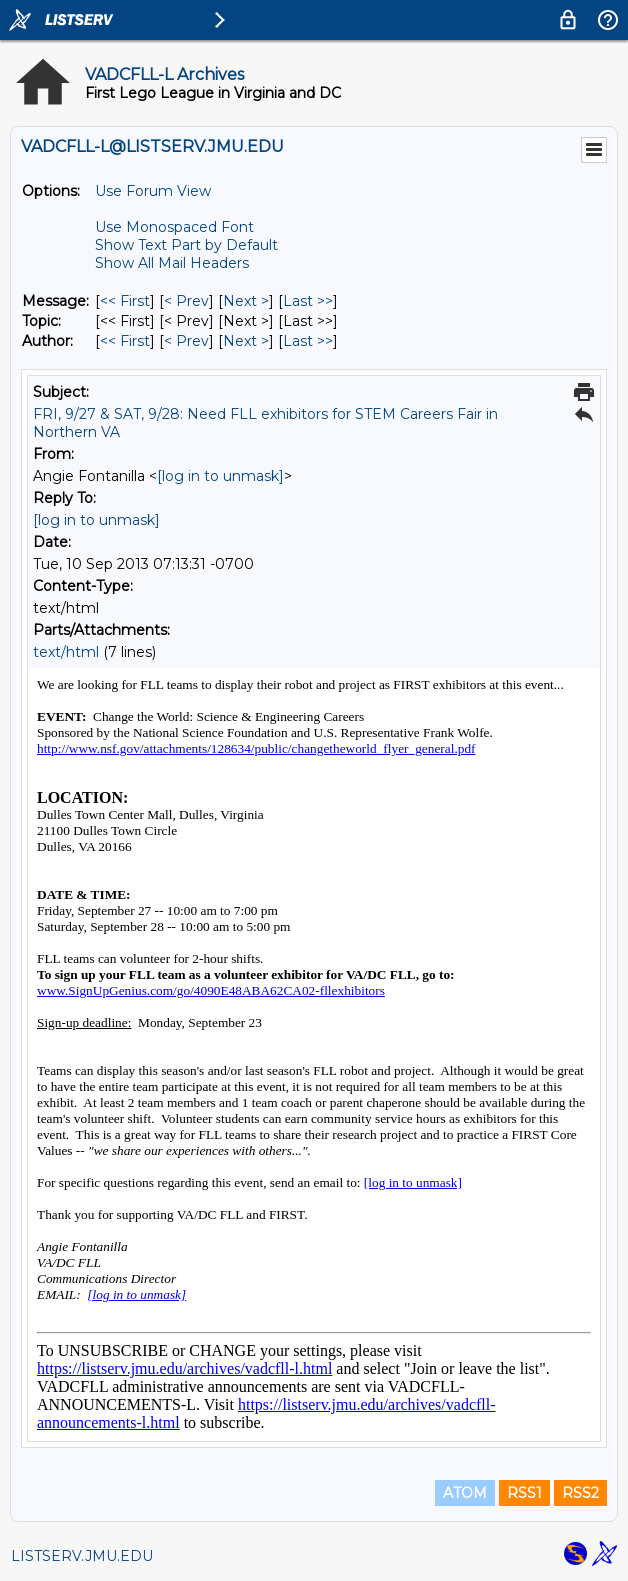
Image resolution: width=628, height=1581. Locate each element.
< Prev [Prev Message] (186, 301)
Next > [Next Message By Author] (246, 341)
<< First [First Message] (125, 301)
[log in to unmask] (220, 476)
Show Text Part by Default (186, 245)
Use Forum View (153, 191)
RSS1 (524, 1493)
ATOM (465, 1493)
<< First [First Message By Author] (125, 341)
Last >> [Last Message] (308, 301)
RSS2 (580, 1493)
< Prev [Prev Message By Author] (186, 341)
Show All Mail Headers (172, 263)
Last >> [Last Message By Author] (308, 341)
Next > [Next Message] (246, 301)
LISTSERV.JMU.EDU (82, 1556)
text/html (66, 652)
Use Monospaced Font (174, 227)
